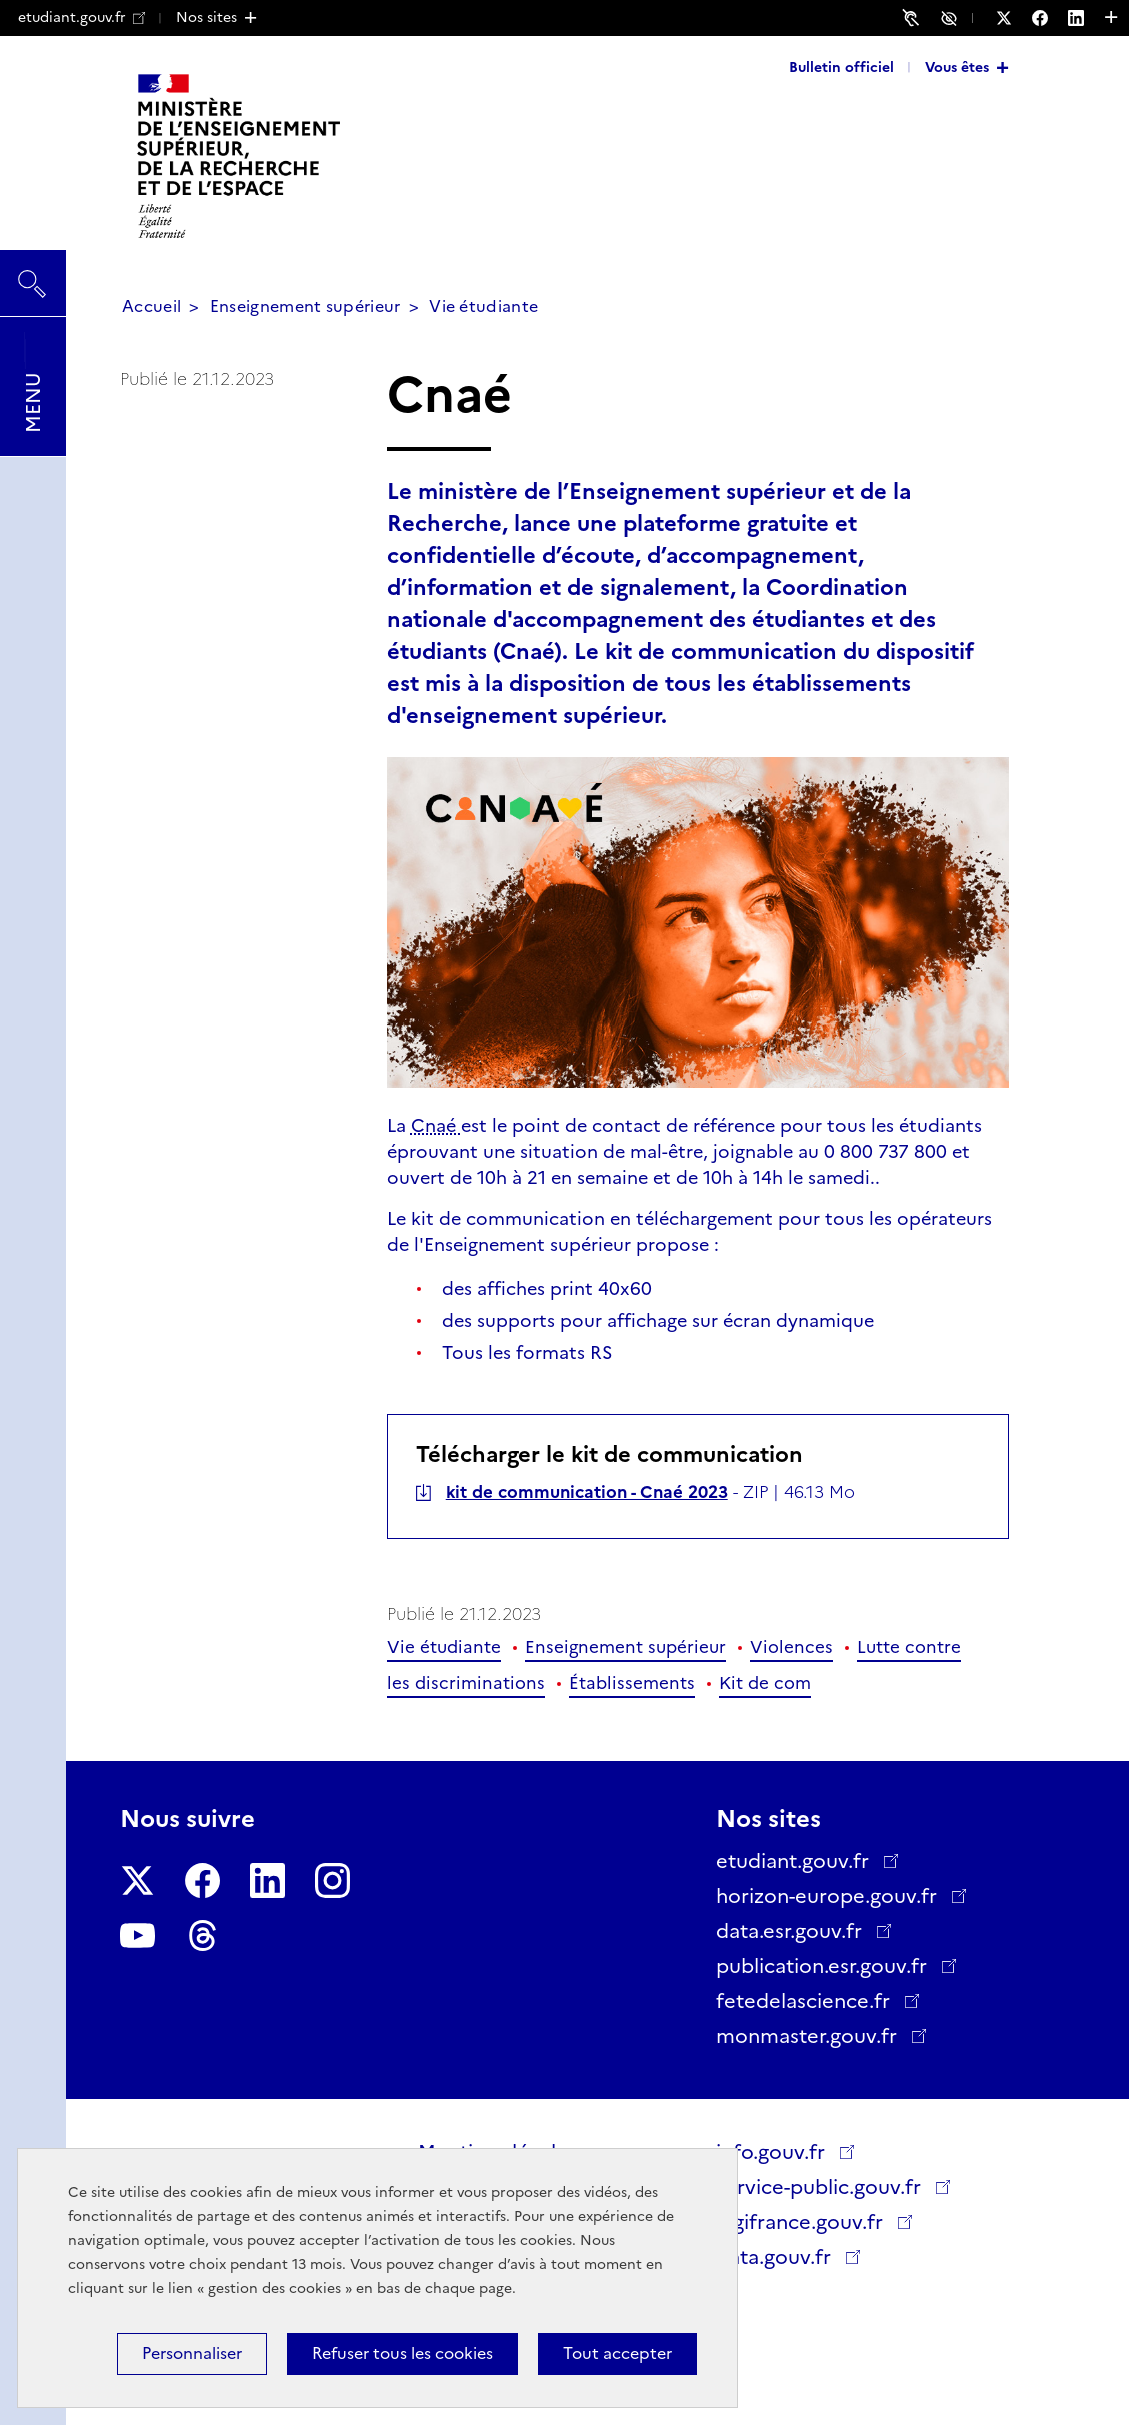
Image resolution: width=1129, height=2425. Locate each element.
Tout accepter (617, 2353)
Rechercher (33, 274)
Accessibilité (952, 17)
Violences (791, 1647)
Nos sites (206, 17)
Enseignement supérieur (305, 306)
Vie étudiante (483, 306)
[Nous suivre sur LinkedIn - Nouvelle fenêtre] (1086, 18)
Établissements (632, 1683)
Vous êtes (957, 67)
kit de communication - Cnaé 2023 (587, 1492)
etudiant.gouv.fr (81, 17)
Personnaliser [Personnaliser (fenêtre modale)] (192, 2353)
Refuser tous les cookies (402, 2353)
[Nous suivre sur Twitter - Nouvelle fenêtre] (1014, 18)
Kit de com (765, 1683)
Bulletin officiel (841, 67)
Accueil (151, 306)
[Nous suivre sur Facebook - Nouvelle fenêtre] (1050, 18)
